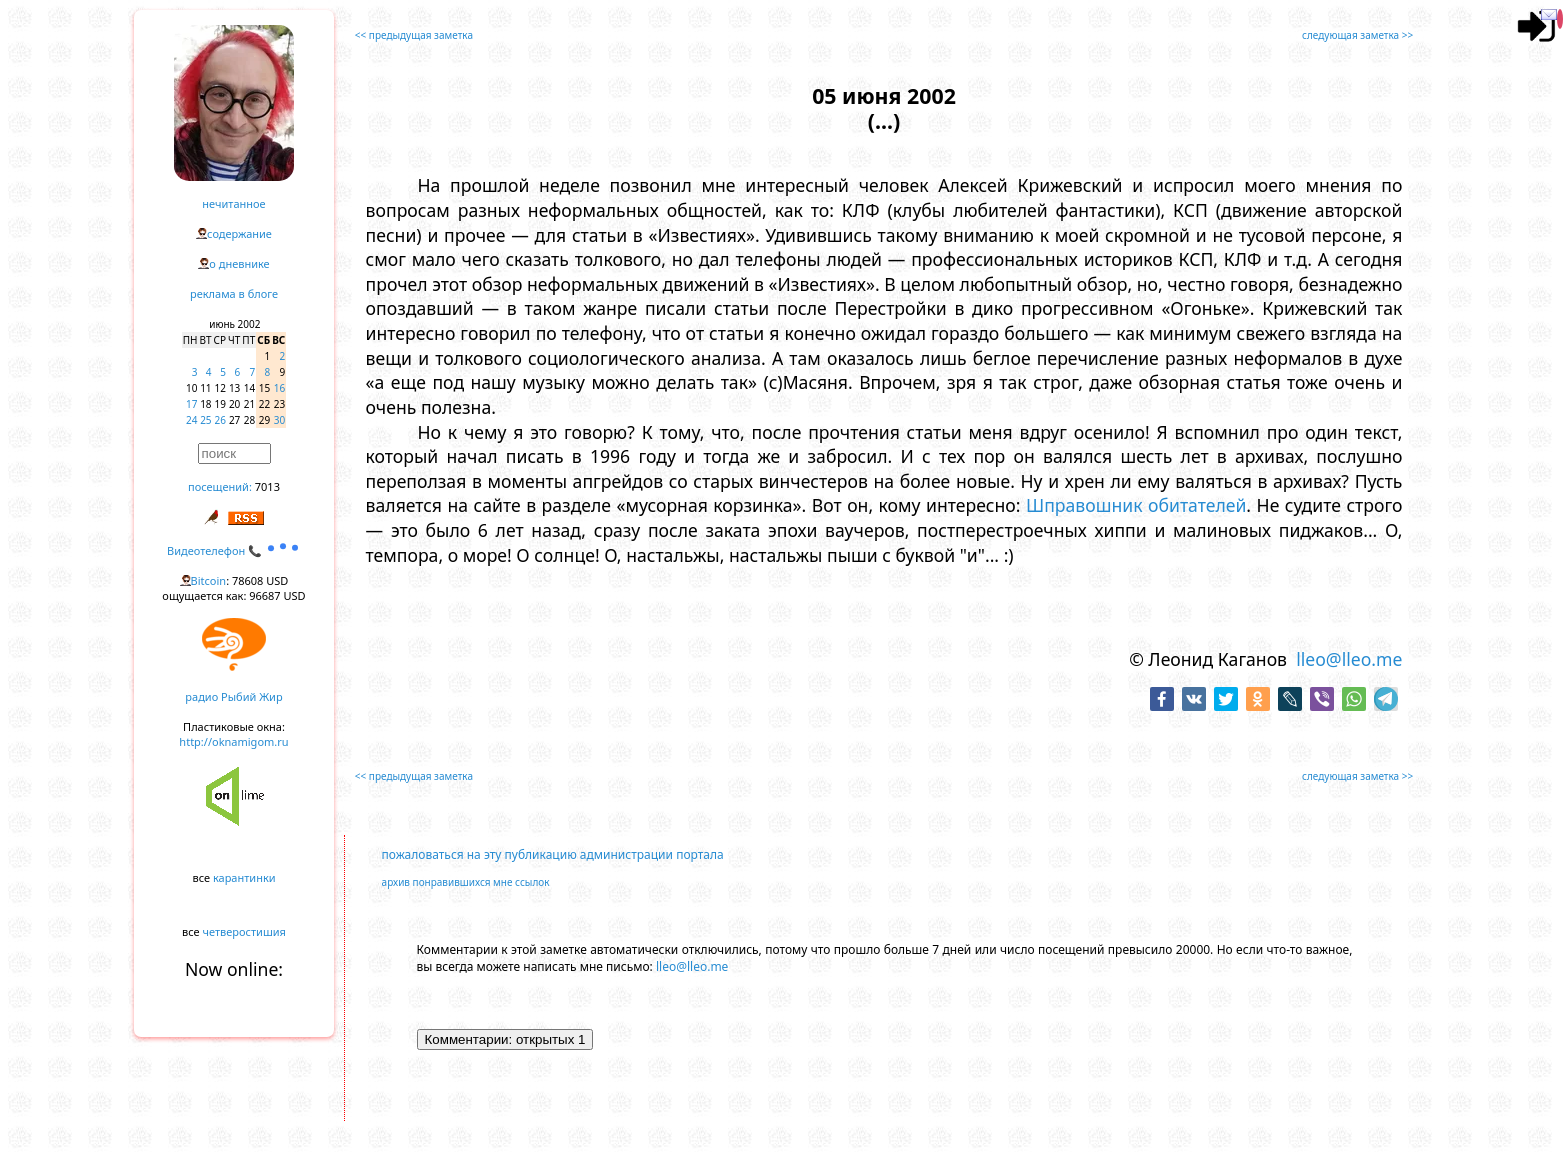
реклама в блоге (234, 293)
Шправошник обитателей (1136, 505)
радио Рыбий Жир (233, 696)
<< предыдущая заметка (414, 35)
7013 (267, 486)
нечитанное (233, 203)
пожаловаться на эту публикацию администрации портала (553, 854)
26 (220, 420)
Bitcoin (209, 580)
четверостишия (244, 931)
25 (205, 420)
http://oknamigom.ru (233, 741)
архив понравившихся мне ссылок (466, 882)
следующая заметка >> (1357, 35)
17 (191, 404)
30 (279, 420)
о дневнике (239, 263)
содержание (239, 233)
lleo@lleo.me (1349, 659)
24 (191, 420)
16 (279, 388)
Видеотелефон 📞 (234, 550)
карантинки (244, 877)
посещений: (220, 486)
